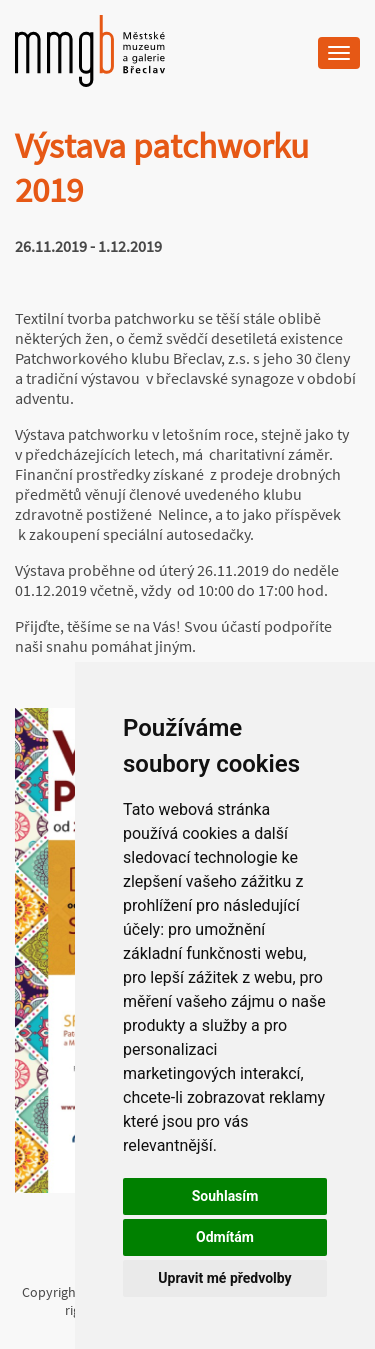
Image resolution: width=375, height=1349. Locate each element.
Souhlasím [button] (225, 1196)
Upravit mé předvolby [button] (224, 1278)
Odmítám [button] (225, 1237)
